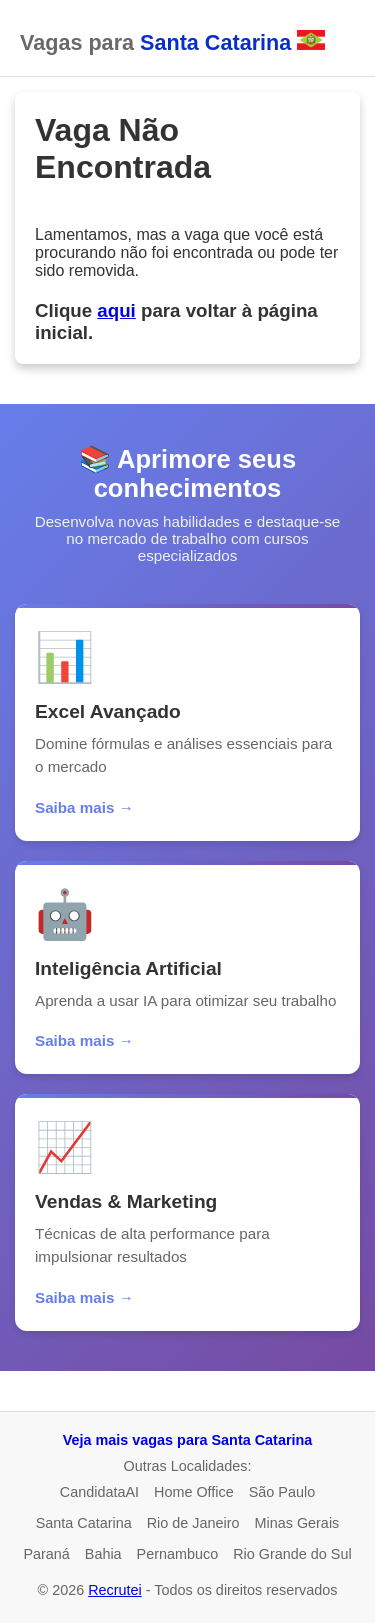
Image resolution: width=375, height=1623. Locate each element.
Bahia (103, 1554)
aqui (116, 310)
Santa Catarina (84, 1523)
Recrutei (115, 1590)
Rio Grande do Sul (292, 1554)
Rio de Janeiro (193, 1523)
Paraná (46, 1554)
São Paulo (282, 1492)
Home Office (194, 1492)
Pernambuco (178, 1554)
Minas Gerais (297, 1523)
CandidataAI (99, 1492)
